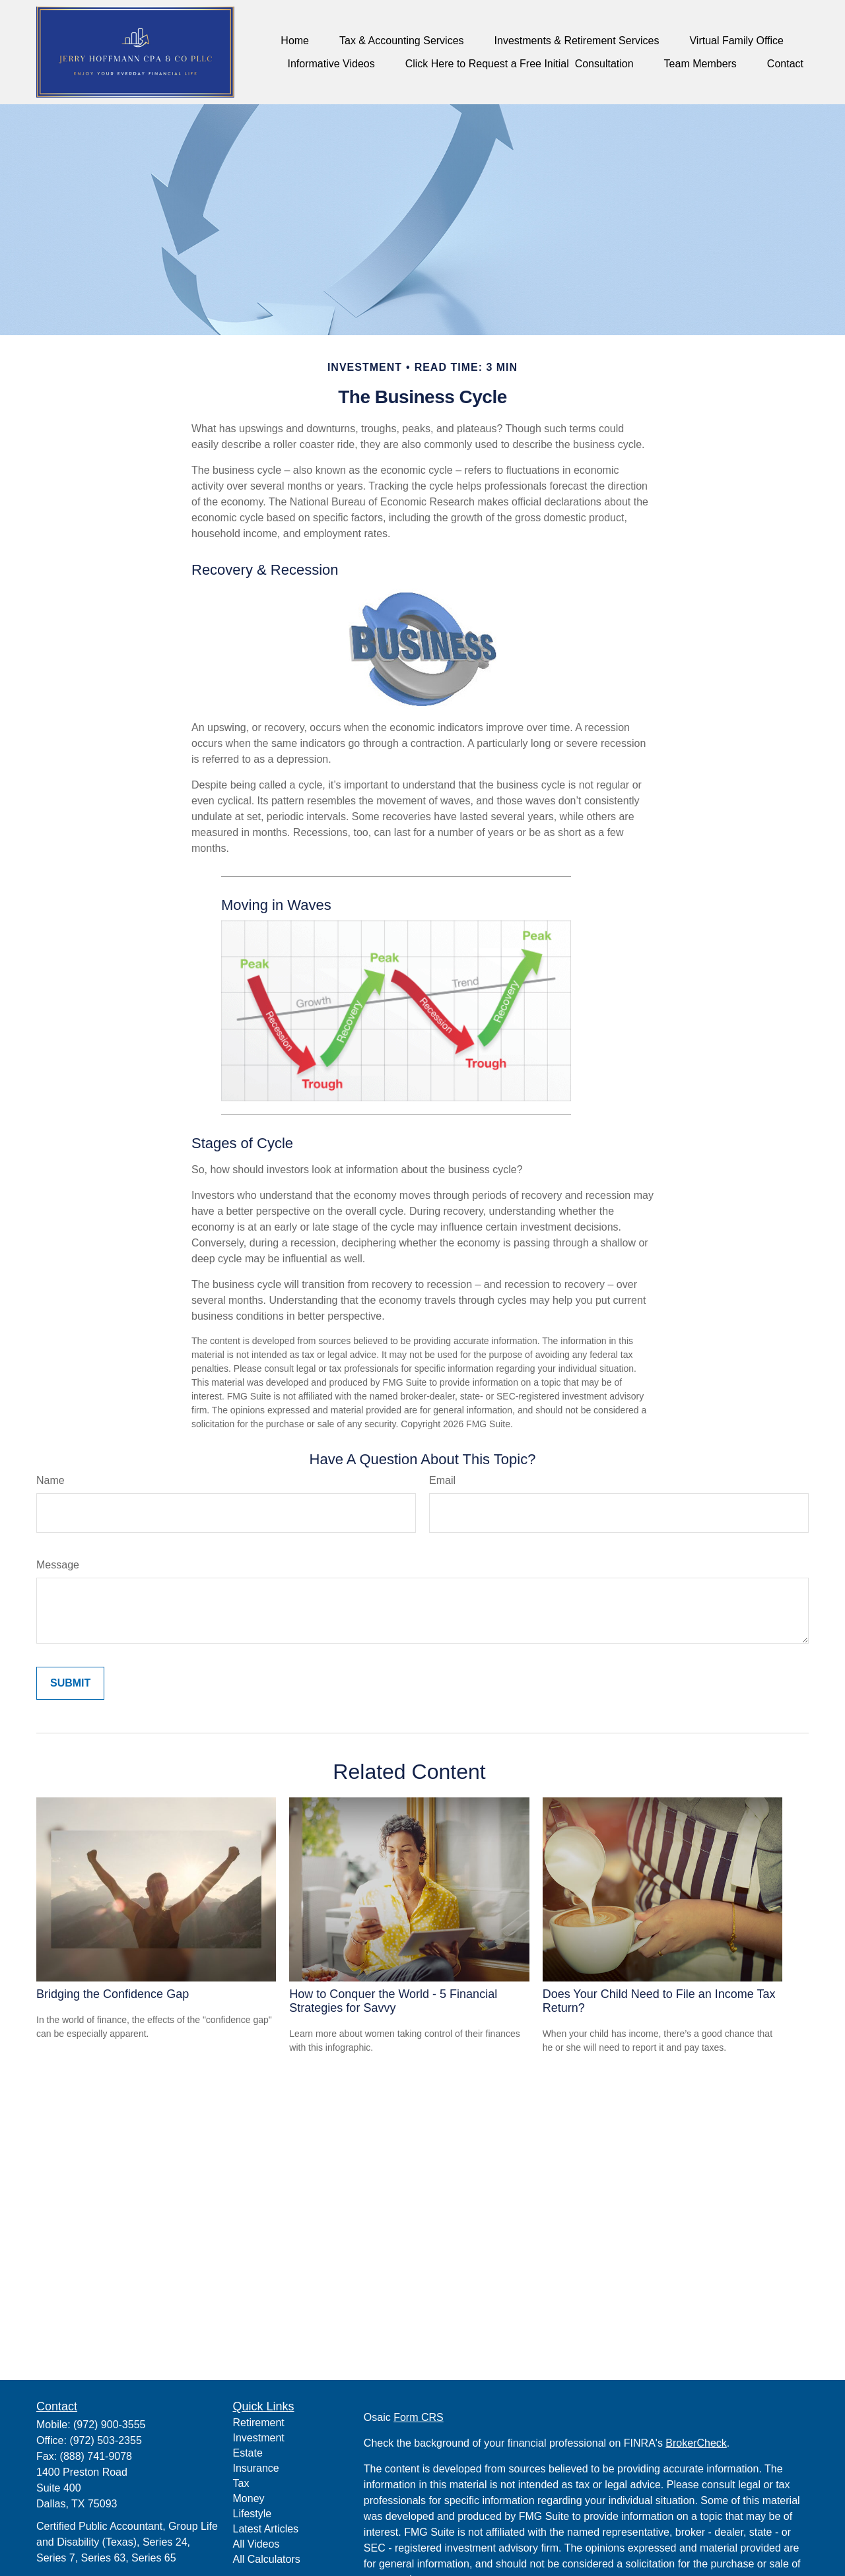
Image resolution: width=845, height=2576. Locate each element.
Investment (259, 2437)
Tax (241, 2483)
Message (57, 1564)
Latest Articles (266, 2528)
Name (50, 1480)
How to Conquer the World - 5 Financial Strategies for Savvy (393, 2000)
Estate (248, 2453)
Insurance (256, 2468)
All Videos (256, 2544)
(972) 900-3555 (109, 2424)
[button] (294, 40)
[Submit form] (70, 1683)
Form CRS (418, 2417)
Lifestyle (252, 2513)
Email (442, 1480)
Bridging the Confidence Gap (112, 1994)
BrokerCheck (695, 2443)
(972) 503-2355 (105, 2440)
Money (249, 2498)
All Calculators (266, 2559)
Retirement (259, 2422)
